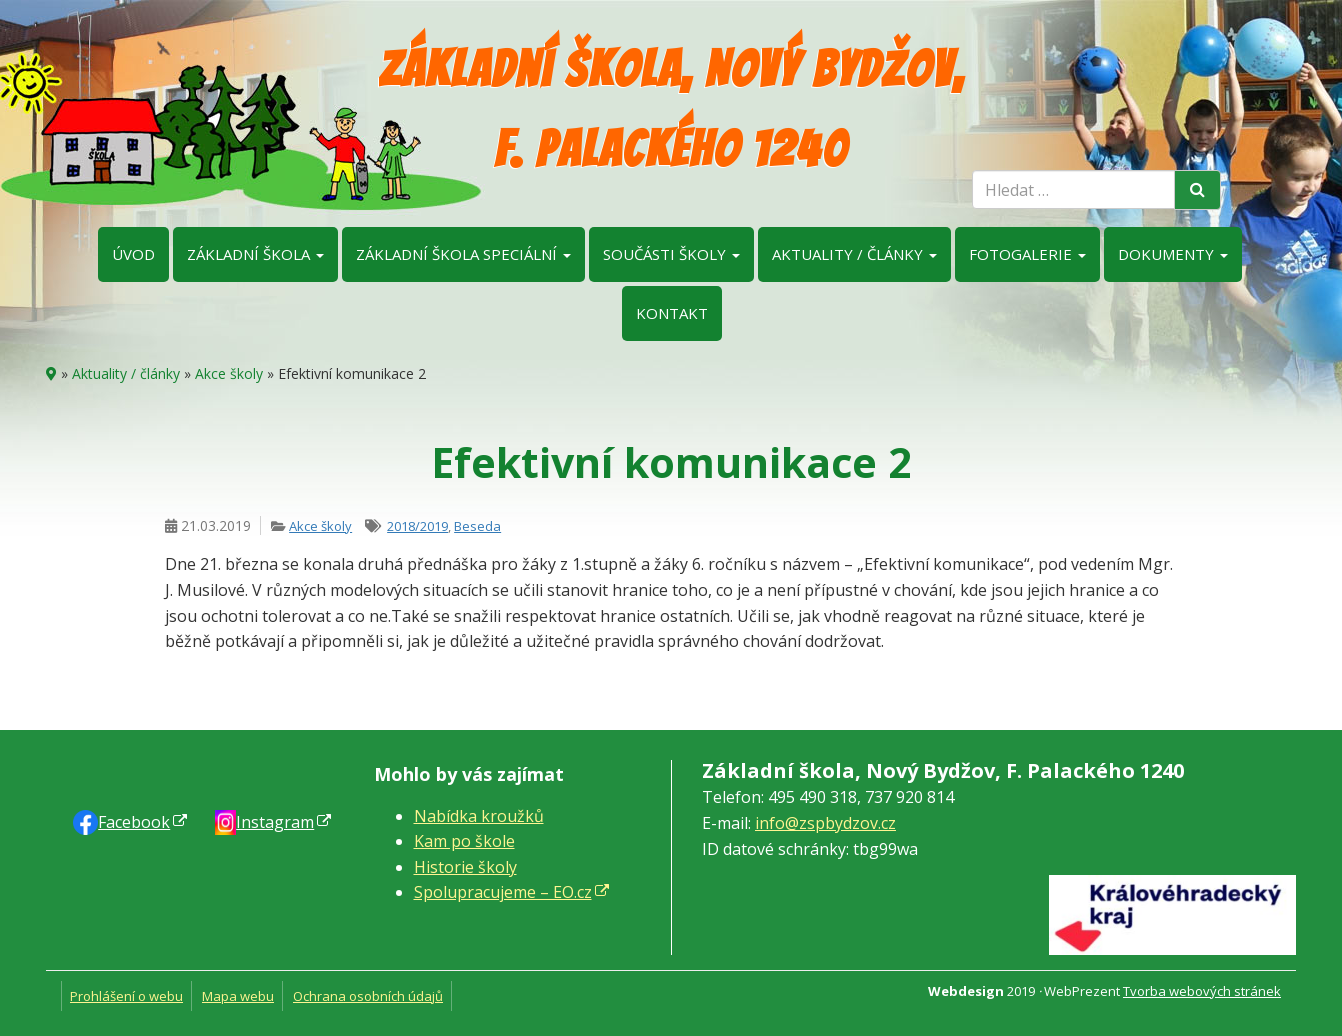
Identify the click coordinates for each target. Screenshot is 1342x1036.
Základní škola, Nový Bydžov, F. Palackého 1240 (671, 109)
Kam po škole (464, 841)
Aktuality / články (854, 254)
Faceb (134, 822)
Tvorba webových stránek (1202, 991)
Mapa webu (238, 996)
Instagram (275, 822)
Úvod (133, 254)
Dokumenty (1173, 254)
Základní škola (255, 254)
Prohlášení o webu (126, 996)
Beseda (477, 526)
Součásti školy (671, 254)
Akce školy (229, 373)
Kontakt (672, 313)
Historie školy (465, 867)
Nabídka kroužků (479, 816)
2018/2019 (417, 526)
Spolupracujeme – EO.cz (503, 892)
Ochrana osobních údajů (368, 996)
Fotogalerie (1027, 254)
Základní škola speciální (463, 254)
